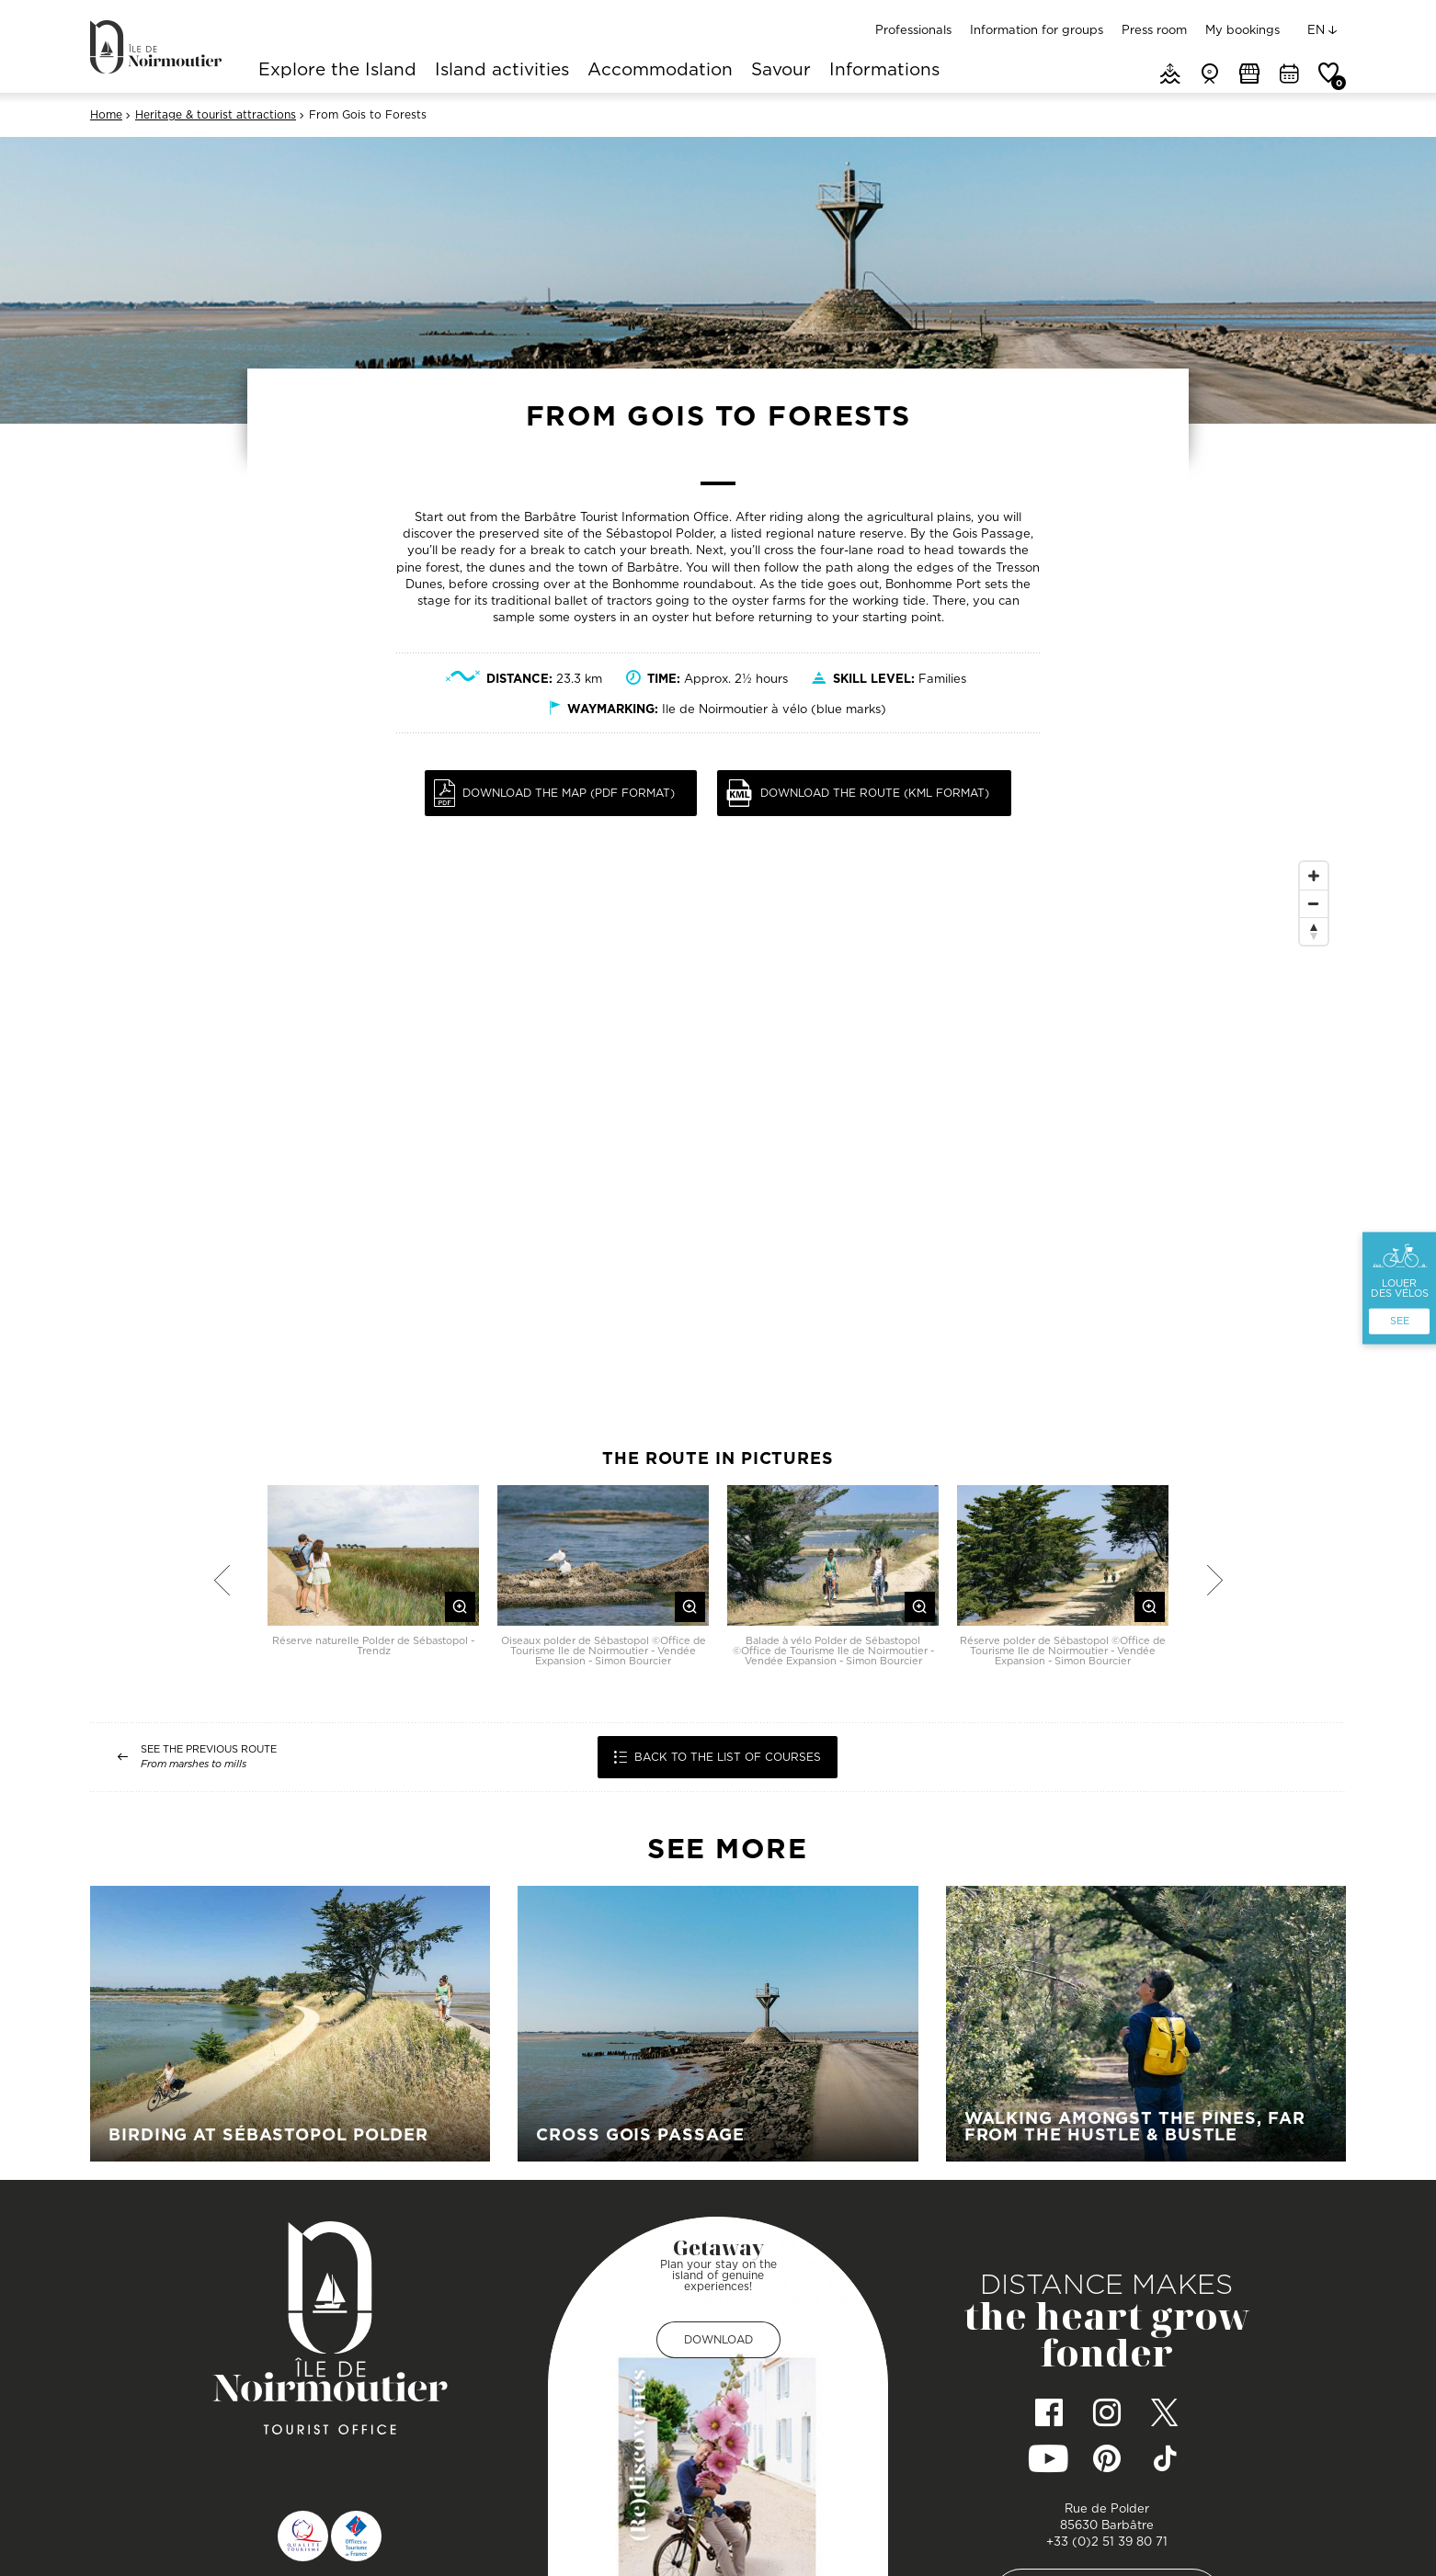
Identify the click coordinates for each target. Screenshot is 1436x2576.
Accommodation (660, 71)
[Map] (718, 1128)
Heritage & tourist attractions (215, 114)
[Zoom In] (1314, 876)
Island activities (502, 71)
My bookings (1242, 29)
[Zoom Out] (1314, 903)
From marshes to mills (193, 1764)
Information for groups (1036, 29)
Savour (781, 71)
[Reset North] (1314, 931)
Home (106, 114)
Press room (1154, 29)
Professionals (913, 29)
